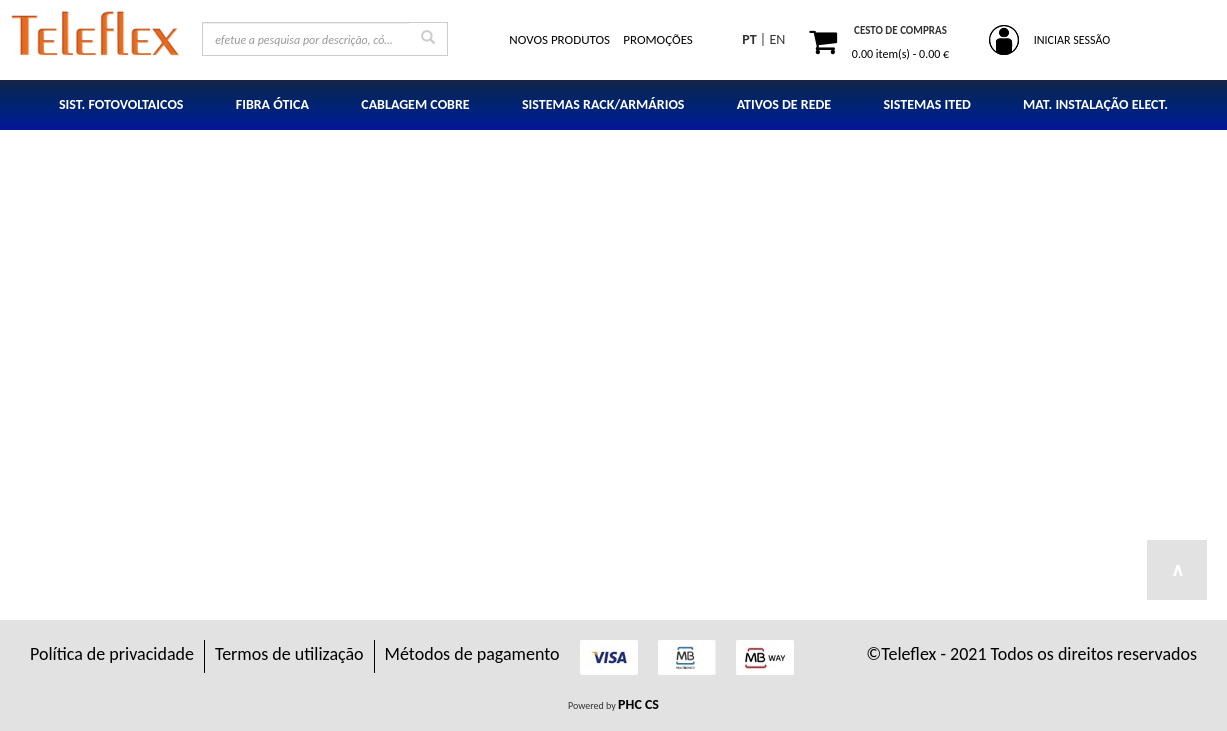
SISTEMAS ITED (926, 104)
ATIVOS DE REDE (784, 104)
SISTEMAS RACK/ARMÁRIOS (603, 104)
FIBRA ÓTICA (272, 104)
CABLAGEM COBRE (415, 104)
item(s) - (900, 54)
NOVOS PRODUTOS (559, 39)
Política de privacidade (112, 654)
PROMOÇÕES (658, 39)
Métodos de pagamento (472, 654)
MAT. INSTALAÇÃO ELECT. (1095, 104)
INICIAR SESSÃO (1072, 40)
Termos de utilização (289, 654)
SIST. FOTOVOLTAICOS (121, 104)
